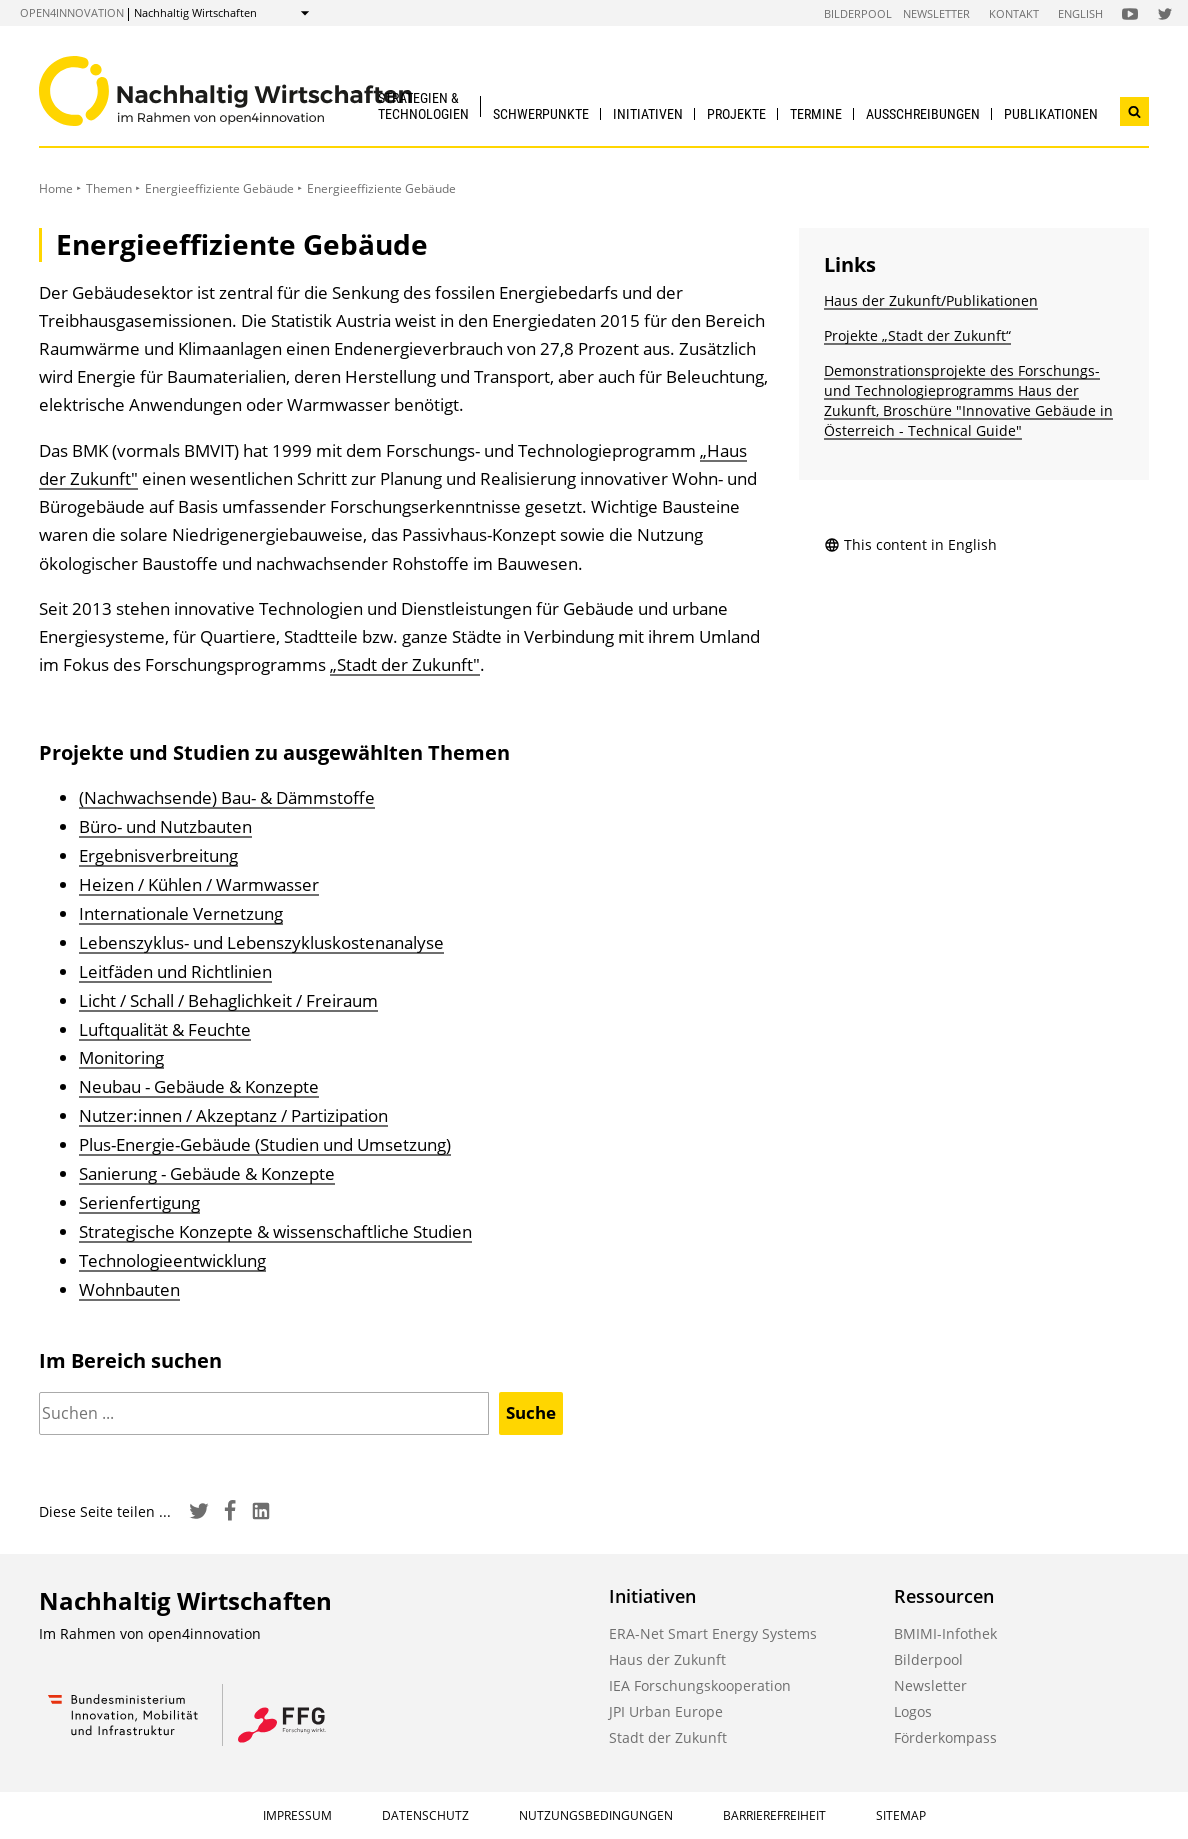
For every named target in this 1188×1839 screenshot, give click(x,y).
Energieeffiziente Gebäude (219, 188)
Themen (109, 188)
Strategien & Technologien (423, 105)
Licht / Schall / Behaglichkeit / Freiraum (228, 1000)
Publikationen (1051, 114)
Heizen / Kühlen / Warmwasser (199, 884)
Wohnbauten (129, 1289)
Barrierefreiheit (774, 1815)
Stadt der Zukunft (668, 1737)
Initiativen (648, 114)
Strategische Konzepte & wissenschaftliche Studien (275, 1231)
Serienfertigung (139, 1202)
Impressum (297, 1815)
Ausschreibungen (923, 114)
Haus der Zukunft (667, 1659)
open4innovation (72, 12)
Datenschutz (425, 1815)
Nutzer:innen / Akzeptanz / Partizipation (233, 1115)
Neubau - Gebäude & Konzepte (199, 1086)
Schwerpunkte (541, 114)
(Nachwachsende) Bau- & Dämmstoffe (227, 797)
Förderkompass (945, 1737)
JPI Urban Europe (666, 1711)
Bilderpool (858, 13)
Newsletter (936, 13)
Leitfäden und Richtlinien (175, 971)
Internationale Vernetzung (181, 913)
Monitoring (121, 1057)
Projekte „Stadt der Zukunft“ (917, 335)
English (1080, 13)
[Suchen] (264, 1413)
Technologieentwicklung (172, 1260)
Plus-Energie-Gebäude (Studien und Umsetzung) (265, 1144)
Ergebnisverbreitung (158, 855)
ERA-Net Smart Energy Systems (713, 1633)
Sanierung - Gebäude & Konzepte (207, 1173)
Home (56, 188)
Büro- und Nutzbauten (165, 826)
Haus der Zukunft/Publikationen (931, 300)
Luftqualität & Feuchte (165, 1029)
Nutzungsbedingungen (596, 1815)
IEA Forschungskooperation (700, 1685)
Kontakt (1014, 13)
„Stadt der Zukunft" (405, 664)
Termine (816, 114)
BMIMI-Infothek (945, 1633)
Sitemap (901, 1815)
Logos (913, 1711)
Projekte (736, 114)
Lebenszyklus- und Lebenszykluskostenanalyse (261, 942)
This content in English (910, 544)
